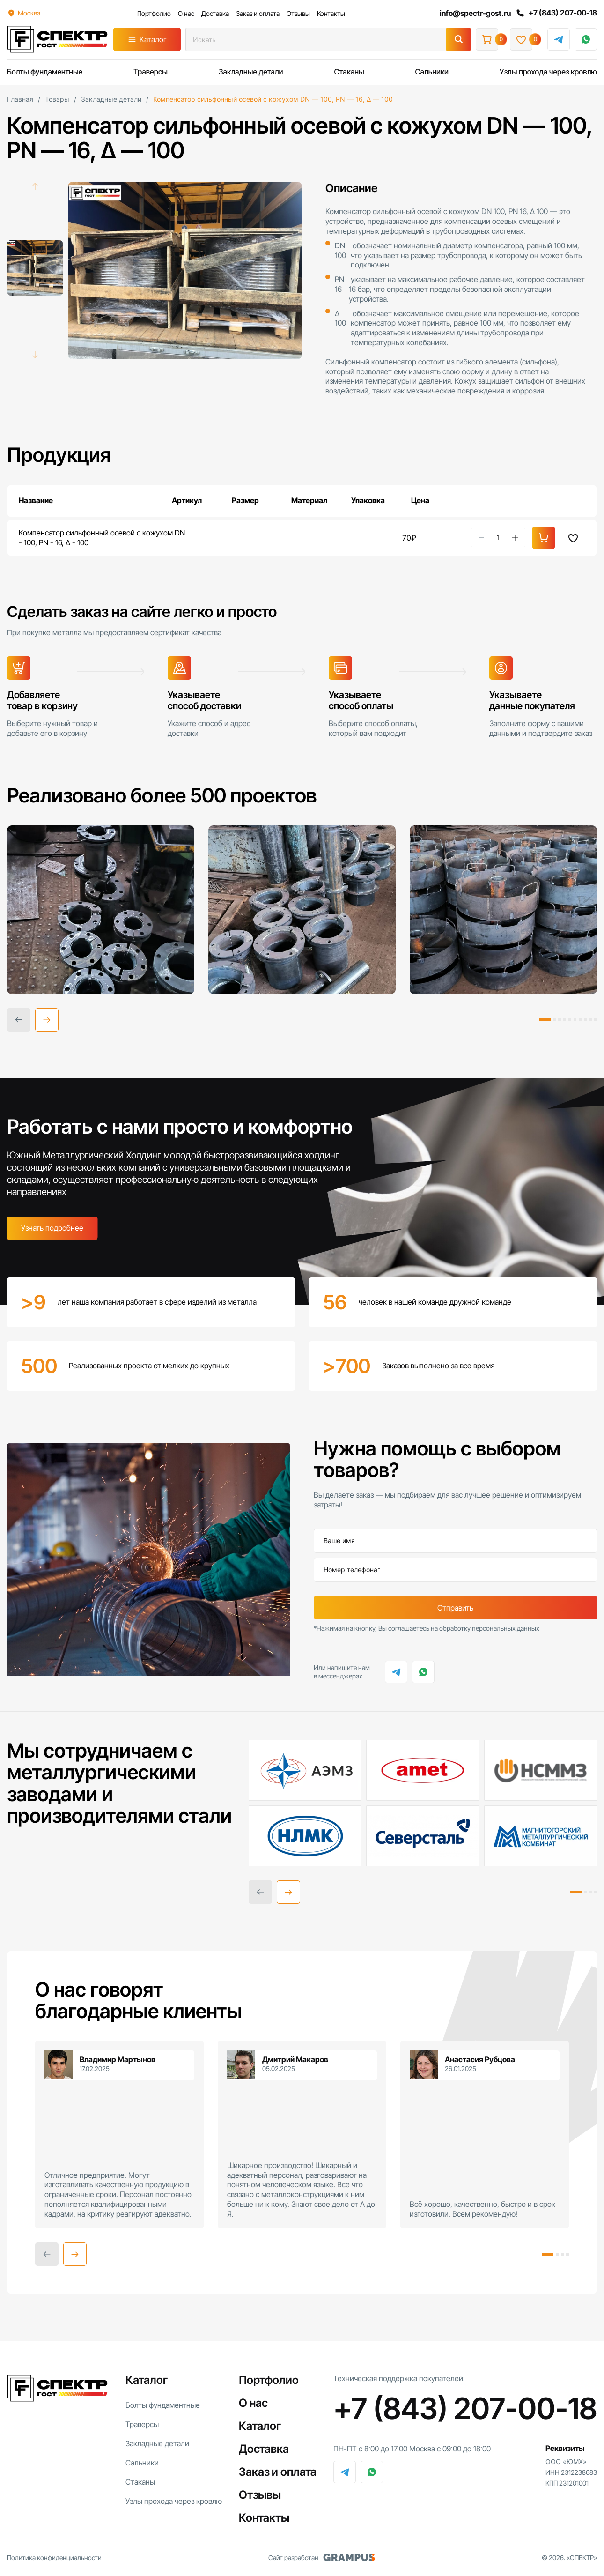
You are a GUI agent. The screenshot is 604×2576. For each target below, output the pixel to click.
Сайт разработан (321, 2558)
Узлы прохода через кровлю (548, 71)
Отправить (455, 1607)
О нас (186, 13)
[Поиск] (458, 39)
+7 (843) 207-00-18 (556, 13)
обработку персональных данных (489, 1628)
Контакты (331, 13)
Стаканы (349, 71)
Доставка (215, 13)
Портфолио (154, 13)
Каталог (153, 39)
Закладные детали (251, 71)
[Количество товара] (498, 537)
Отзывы (298, 13)
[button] (47, 1020)
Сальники (432, 71)
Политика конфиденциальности (54, 2557)
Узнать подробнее (52, 1227)
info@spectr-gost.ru (475, 13)
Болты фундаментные (44, 71)
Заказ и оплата (258, 13)
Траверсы (150, 71)
